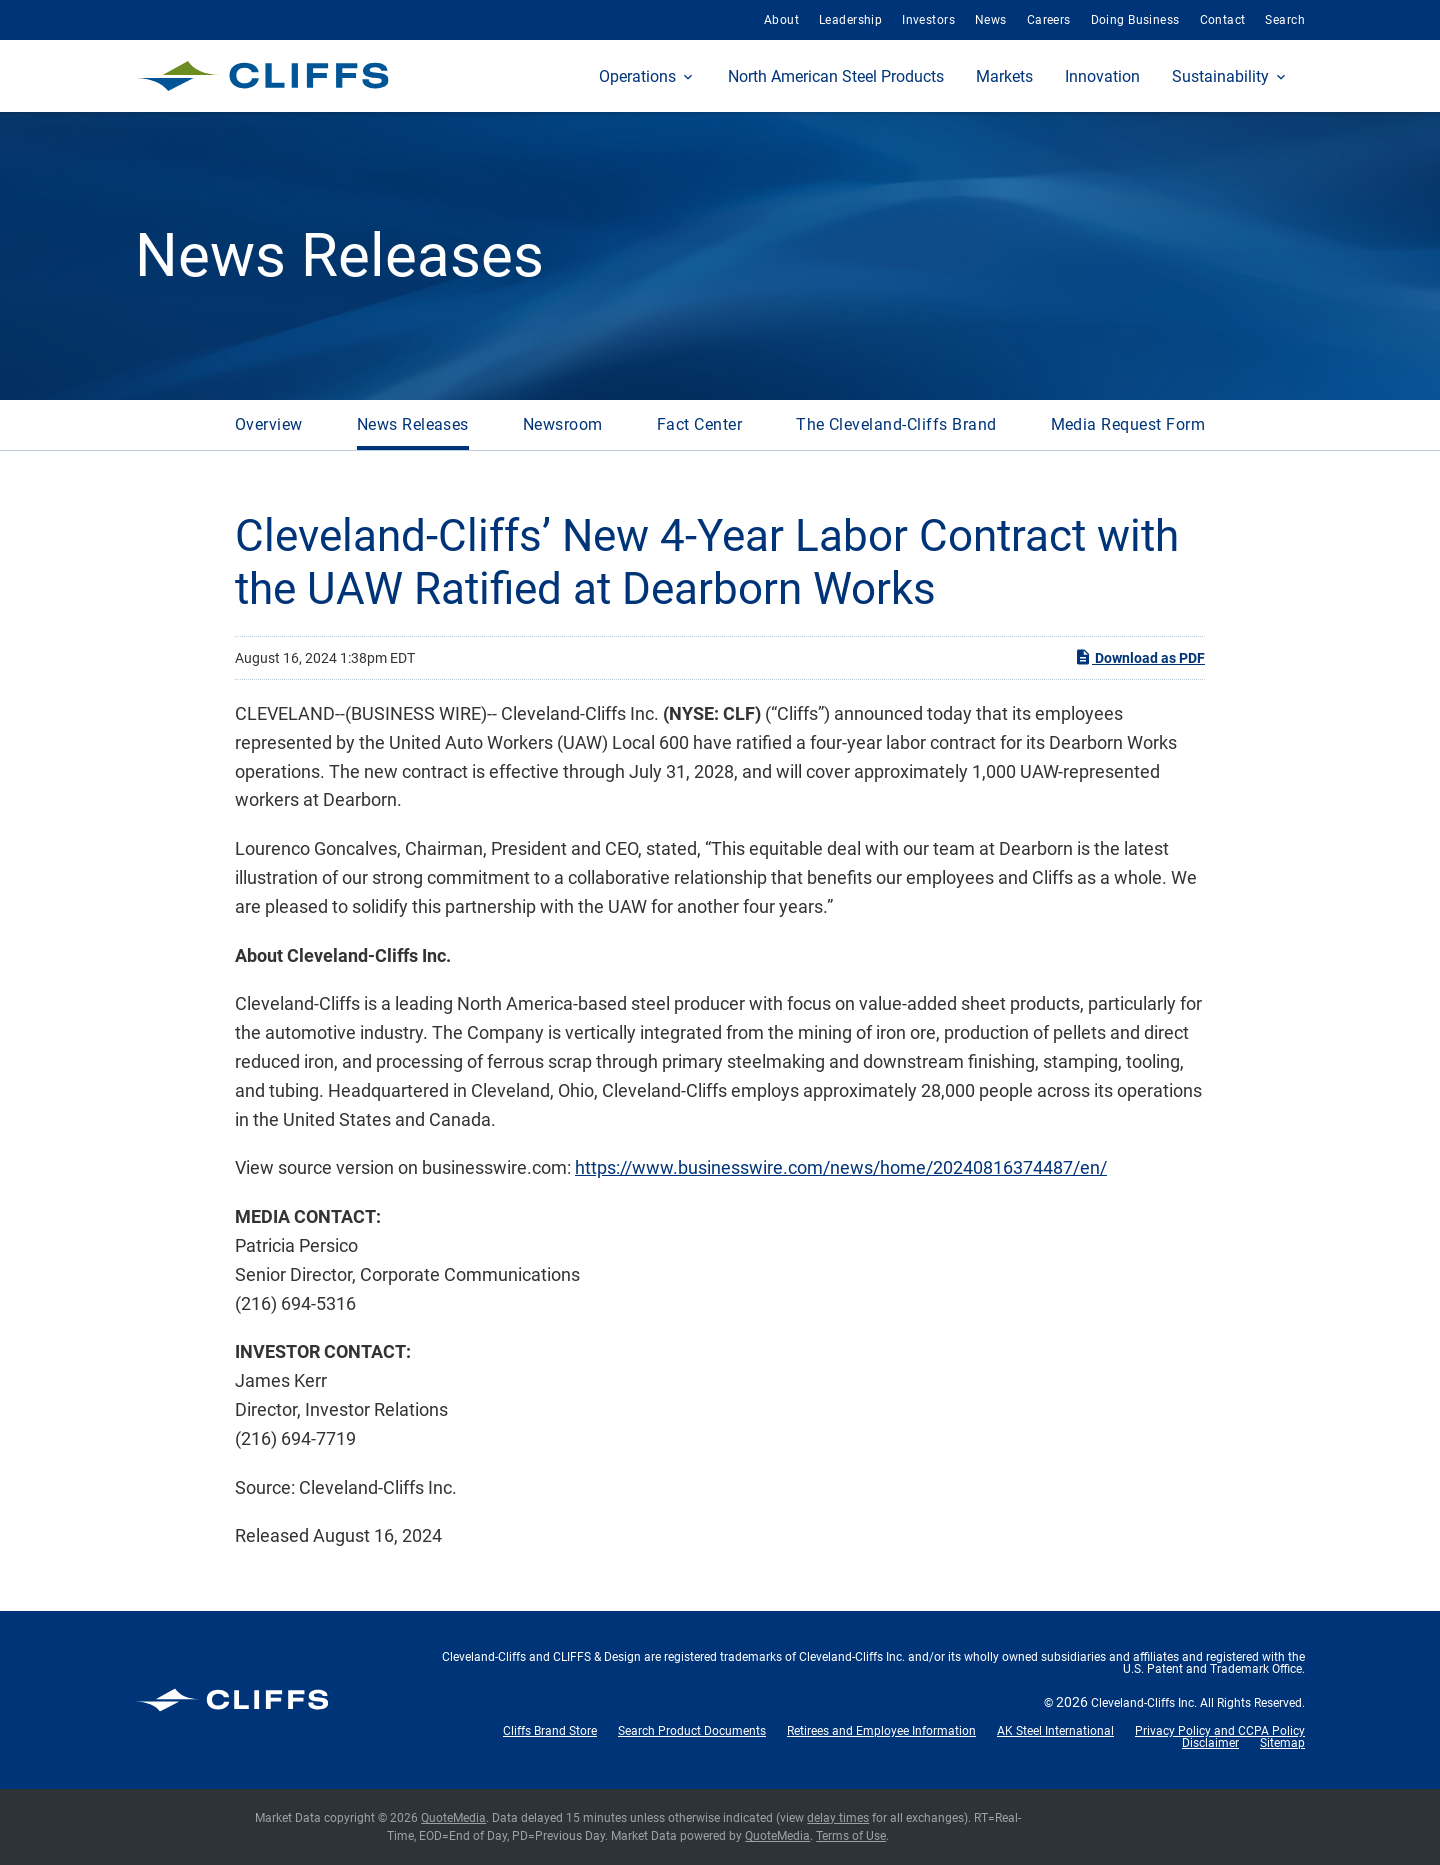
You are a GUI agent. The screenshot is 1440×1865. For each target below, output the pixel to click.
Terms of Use (851, 1836)
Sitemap (1282, 1743)
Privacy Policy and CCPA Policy (1220, 1731)
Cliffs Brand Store (550, 1731)
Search (1285, 20)
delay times (838, 1818)
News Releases (413, 424)
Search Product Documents (692, 1731)
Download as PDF (1139, 657)
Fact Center (699, 424)
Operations (637, 76)
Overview (269, 424)
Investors (928, 20)
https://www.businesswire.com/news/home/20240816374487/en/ (841, 1167)
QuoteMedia (453, 1818)
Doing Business (1135, 20)
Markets (1004, 76)
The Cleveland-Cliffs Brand (896, 424)
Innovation (1102, 76)
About (781, 20)
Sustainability (1220, 76)
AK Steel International (1055, 1731)
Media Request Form (1128, 424)
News (991, 20)
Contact (1223, 20)
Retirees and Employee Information (881, 1731)
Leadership (850, 20)
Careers (1049, 20)
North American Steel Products (836, 76)
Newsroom (563, 424)
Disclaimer (1210, 1743)
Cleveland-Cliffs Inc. (1144, 1703)
